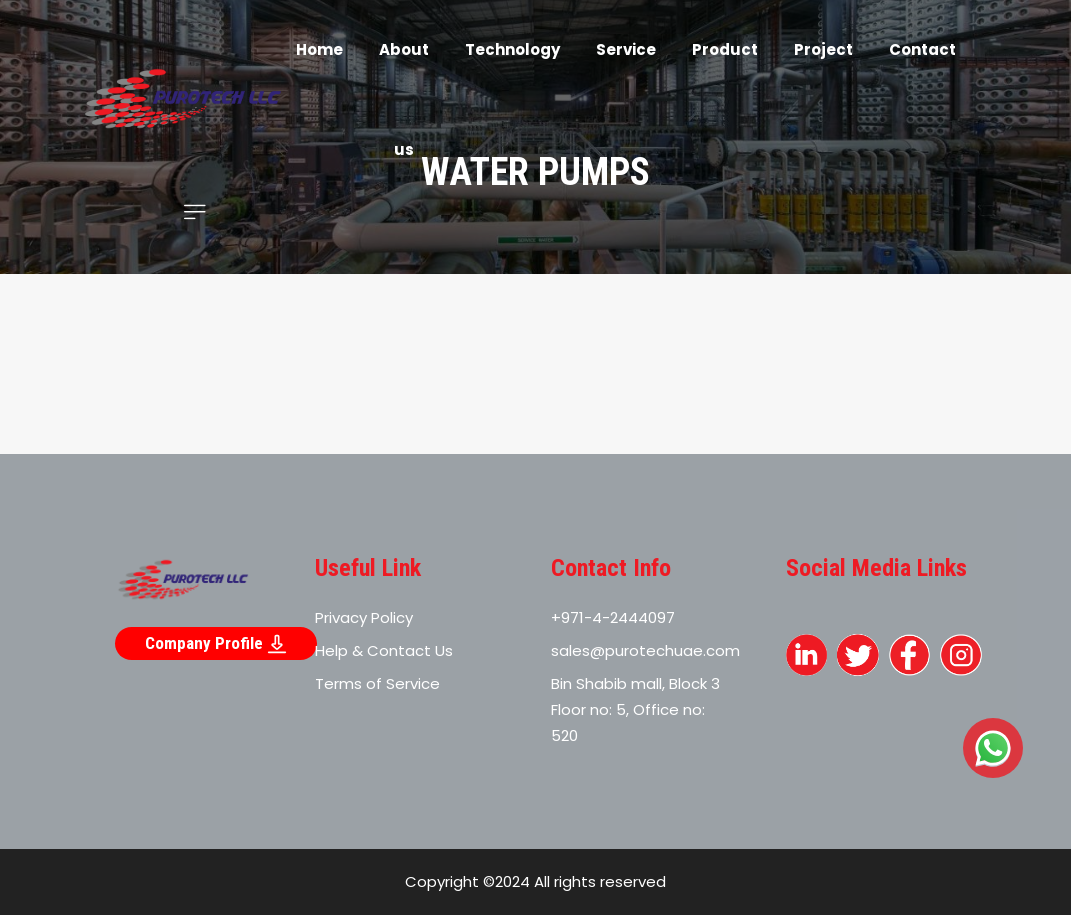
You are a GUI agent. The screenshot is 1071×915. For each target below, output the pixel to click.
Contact (922, 49)
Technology (512, 49)
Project (823, 49)
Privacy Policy (364, 617)
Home (319, 49)
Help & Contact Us (384, 650)
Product (725, 49)
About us (404, 99)
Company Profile (216, 644)
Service (626, 49)
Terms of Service (377, 683)
